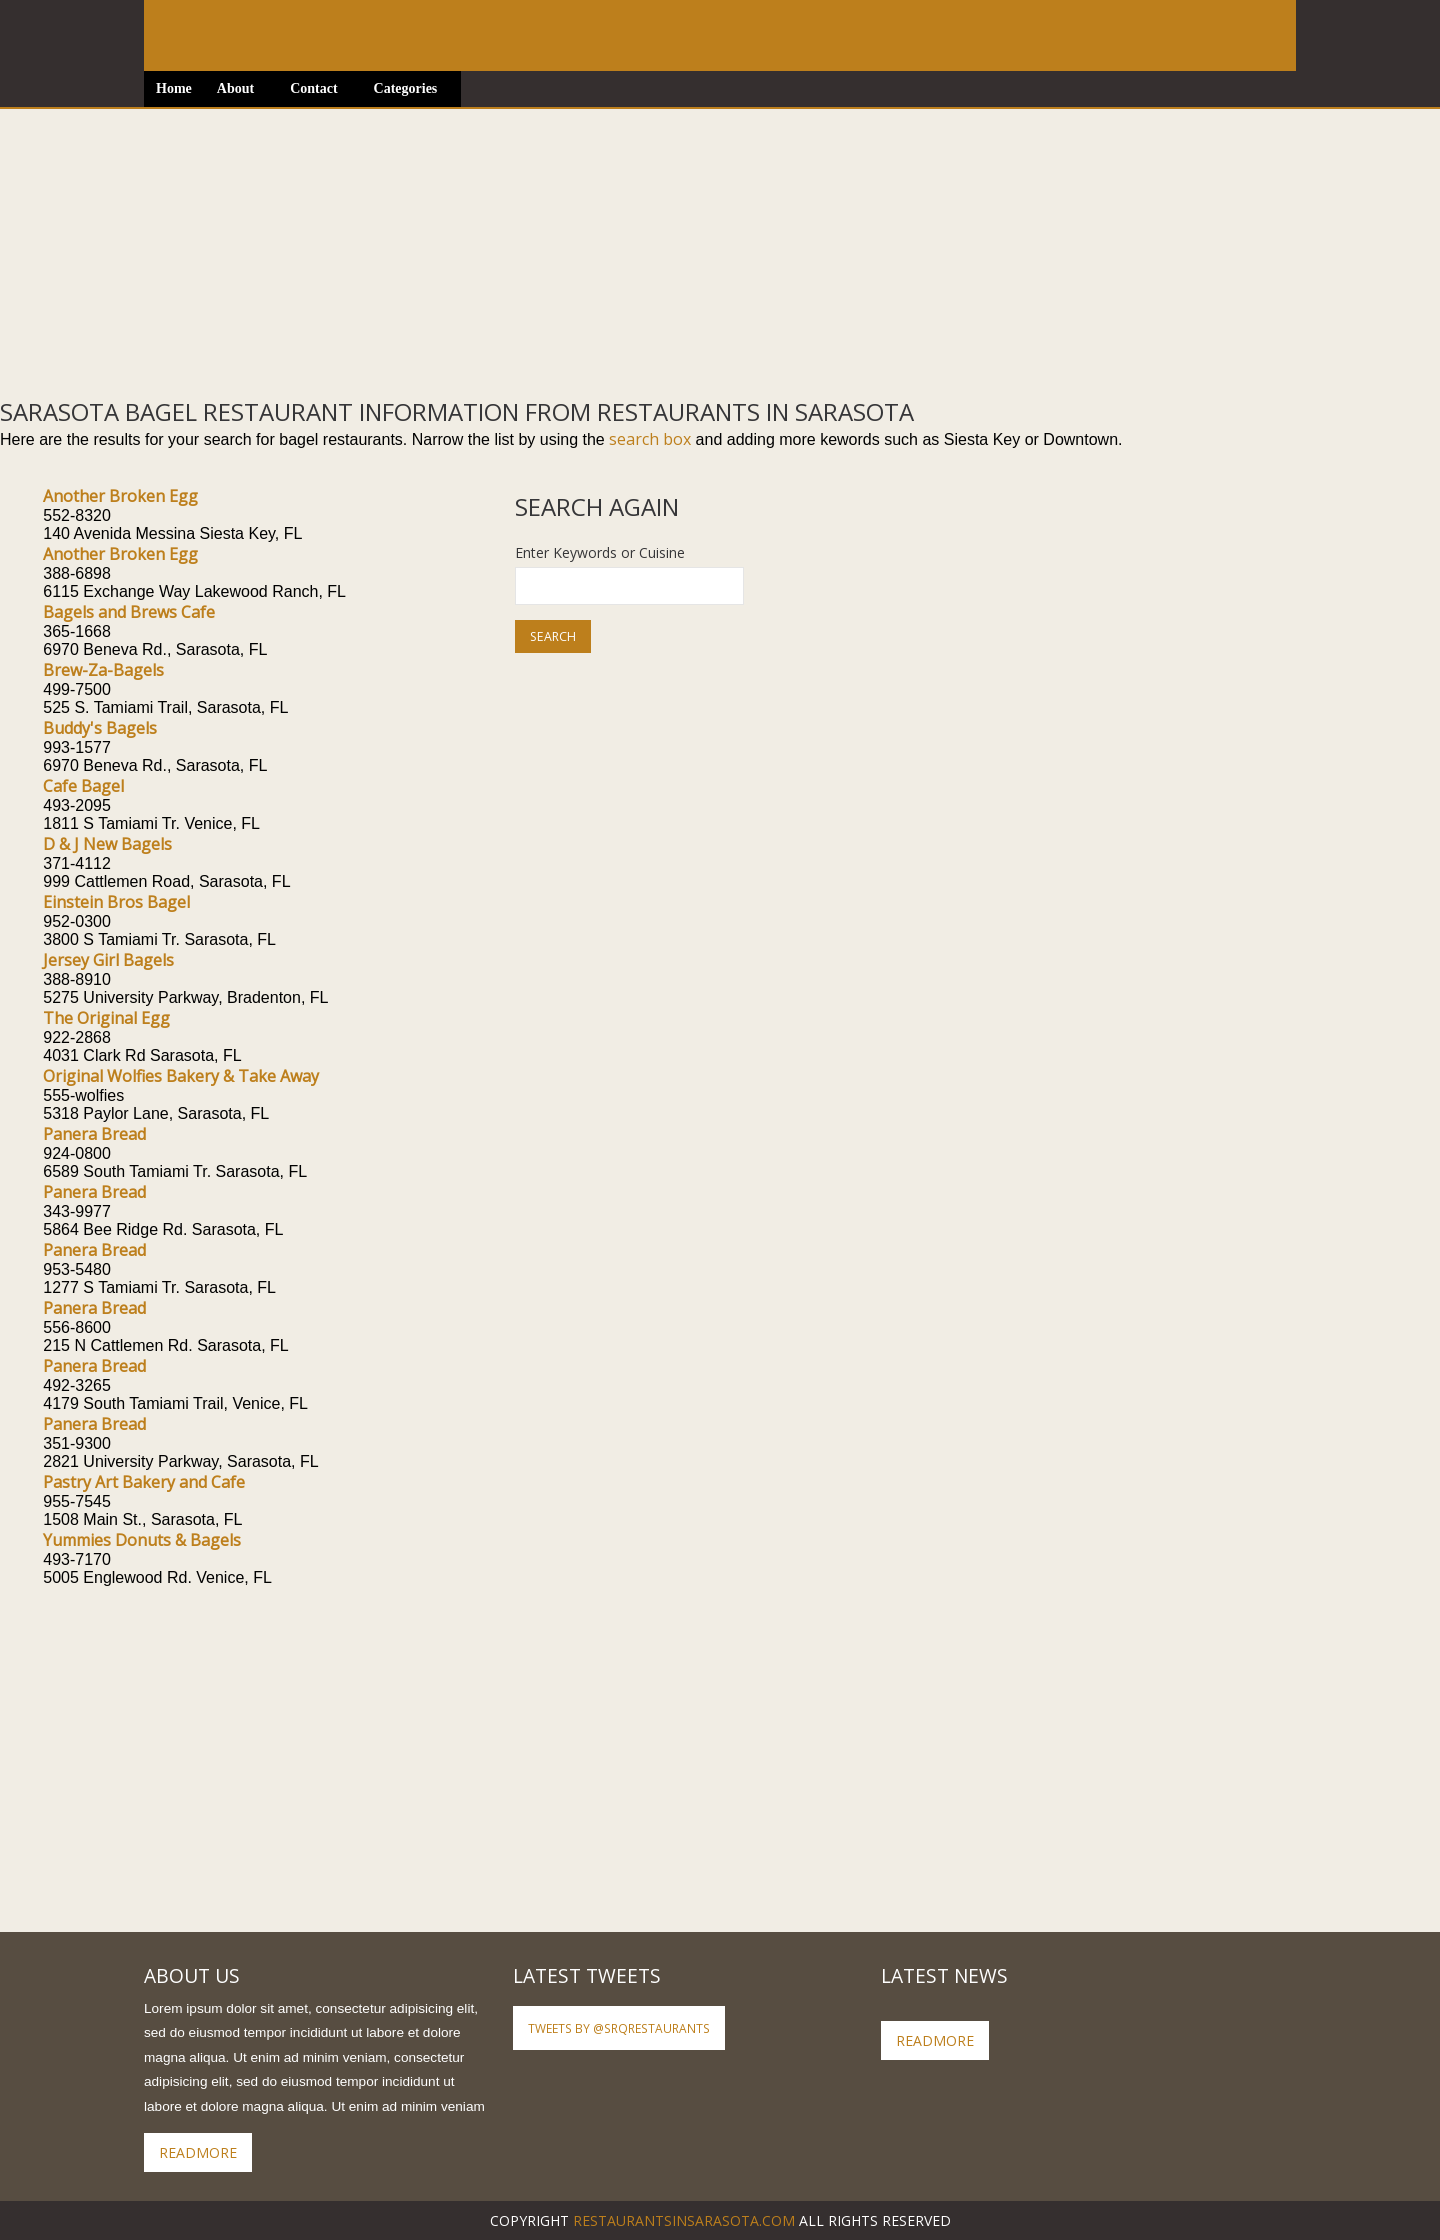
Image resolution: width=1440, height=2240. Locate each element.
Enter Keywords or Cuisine (600, 552)
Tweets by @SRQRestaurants (619, 2028)
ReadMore (198, 2152)
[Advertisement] (600, 249)
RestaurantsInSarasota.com (684, 2220)
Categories (406, 88)
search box (650, 439)
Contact (313, 88)
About (235, 88)
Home (174, 88)
